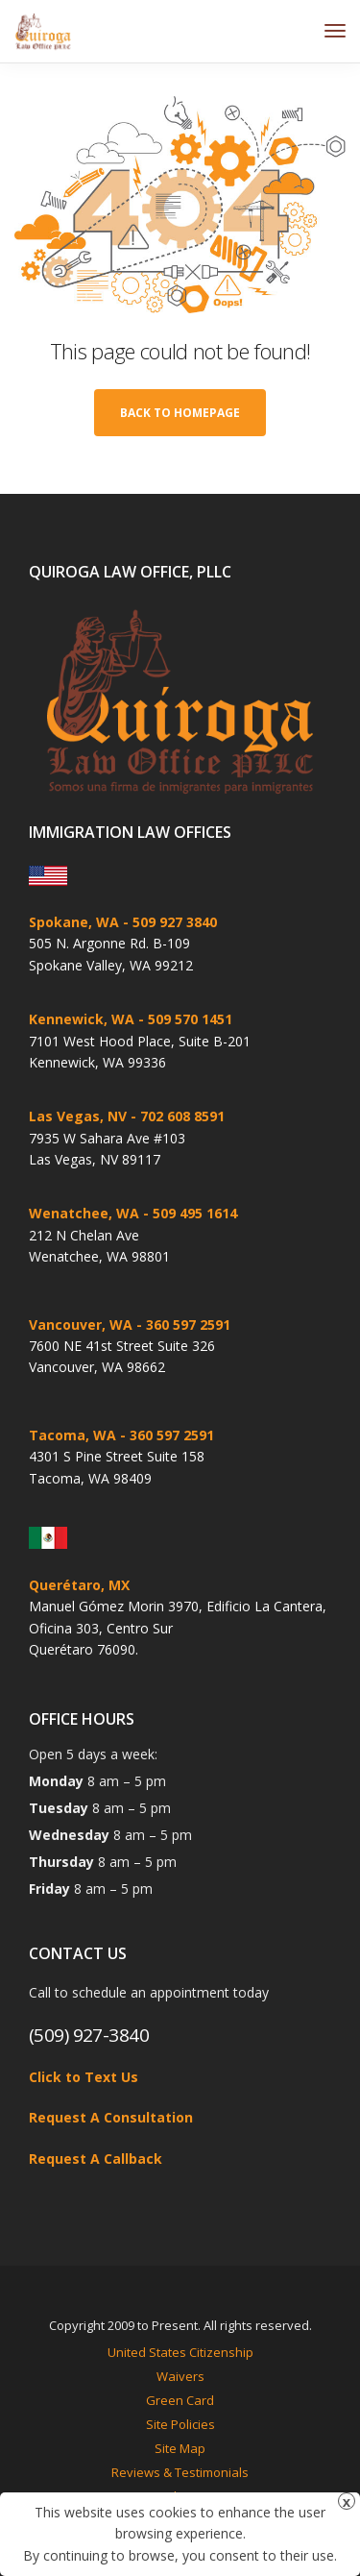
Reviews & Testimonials (180, 2472)
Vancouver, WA (80, 1324)
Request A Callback (95, 2158)
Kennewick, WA (81, 1019)
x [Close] (346, 2501)
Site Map (180, 2448)
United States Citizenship (180, 2352)
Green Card (180, 2400)
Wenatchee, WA (84, 1213)
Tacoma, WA (72, 1435)
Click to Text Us (83, 2077)
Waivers (180, 2376)
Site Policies (180, 2424)
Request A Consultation (111, 2117)
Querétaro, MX (79, 1585)
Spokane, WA (74, 922)
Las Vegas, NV (78, 1116)
